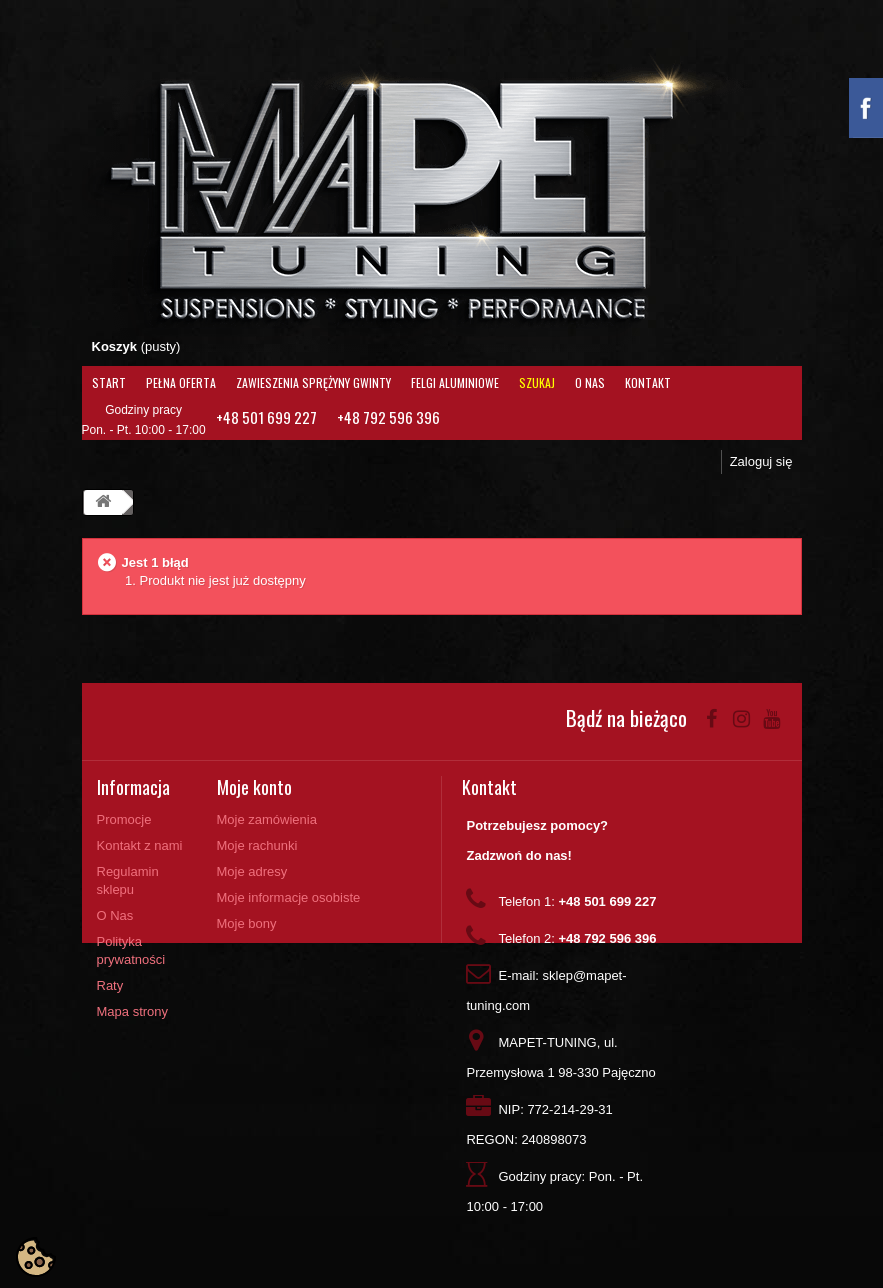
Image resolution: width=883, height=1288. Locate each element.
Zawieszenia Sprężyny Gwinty (313, 382)
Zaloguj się (761, 461)
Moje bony (247, 923)
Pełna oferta (181, 382)
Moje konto (254, 787)
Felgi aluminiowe (455, 382)
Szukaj (537, 382)
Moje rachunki (257, 845)
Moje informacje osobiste (289, 897)
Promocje (124, 819)
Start (109, 382)
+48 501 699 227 (266, 417)
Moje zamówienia (267, 819)
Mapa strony (133, 1011)
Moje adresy (252, 871)
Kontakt (648, 382)
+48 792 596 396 (388, 417)
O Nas (590, 382)
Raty (110, 985)
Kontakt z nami (140, 845)
